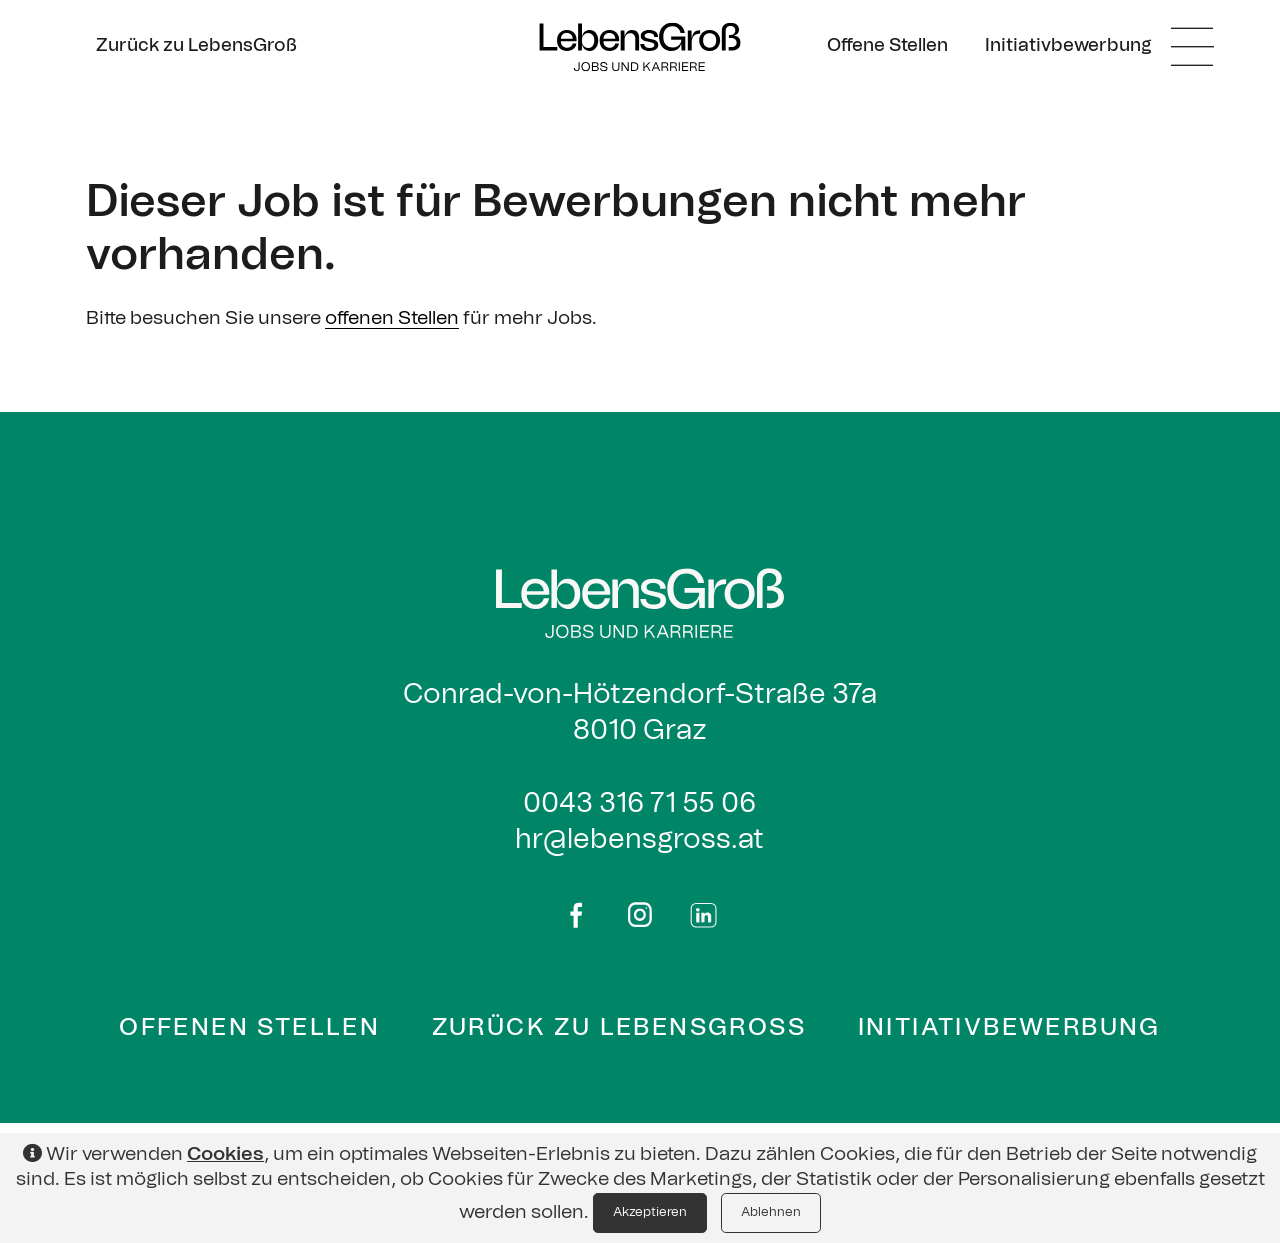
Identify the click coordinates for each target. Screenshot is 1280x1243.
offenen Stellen (392, 318)
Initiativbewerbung (1009, 1028)
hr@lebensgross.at (639, 840)
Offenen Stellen (249, 1028)
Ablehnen (771, 1212)
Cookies (225, 1154)
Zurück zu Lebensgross (619, 1028)
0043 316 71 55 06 (639, 804)
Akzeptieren (650, 1212)
